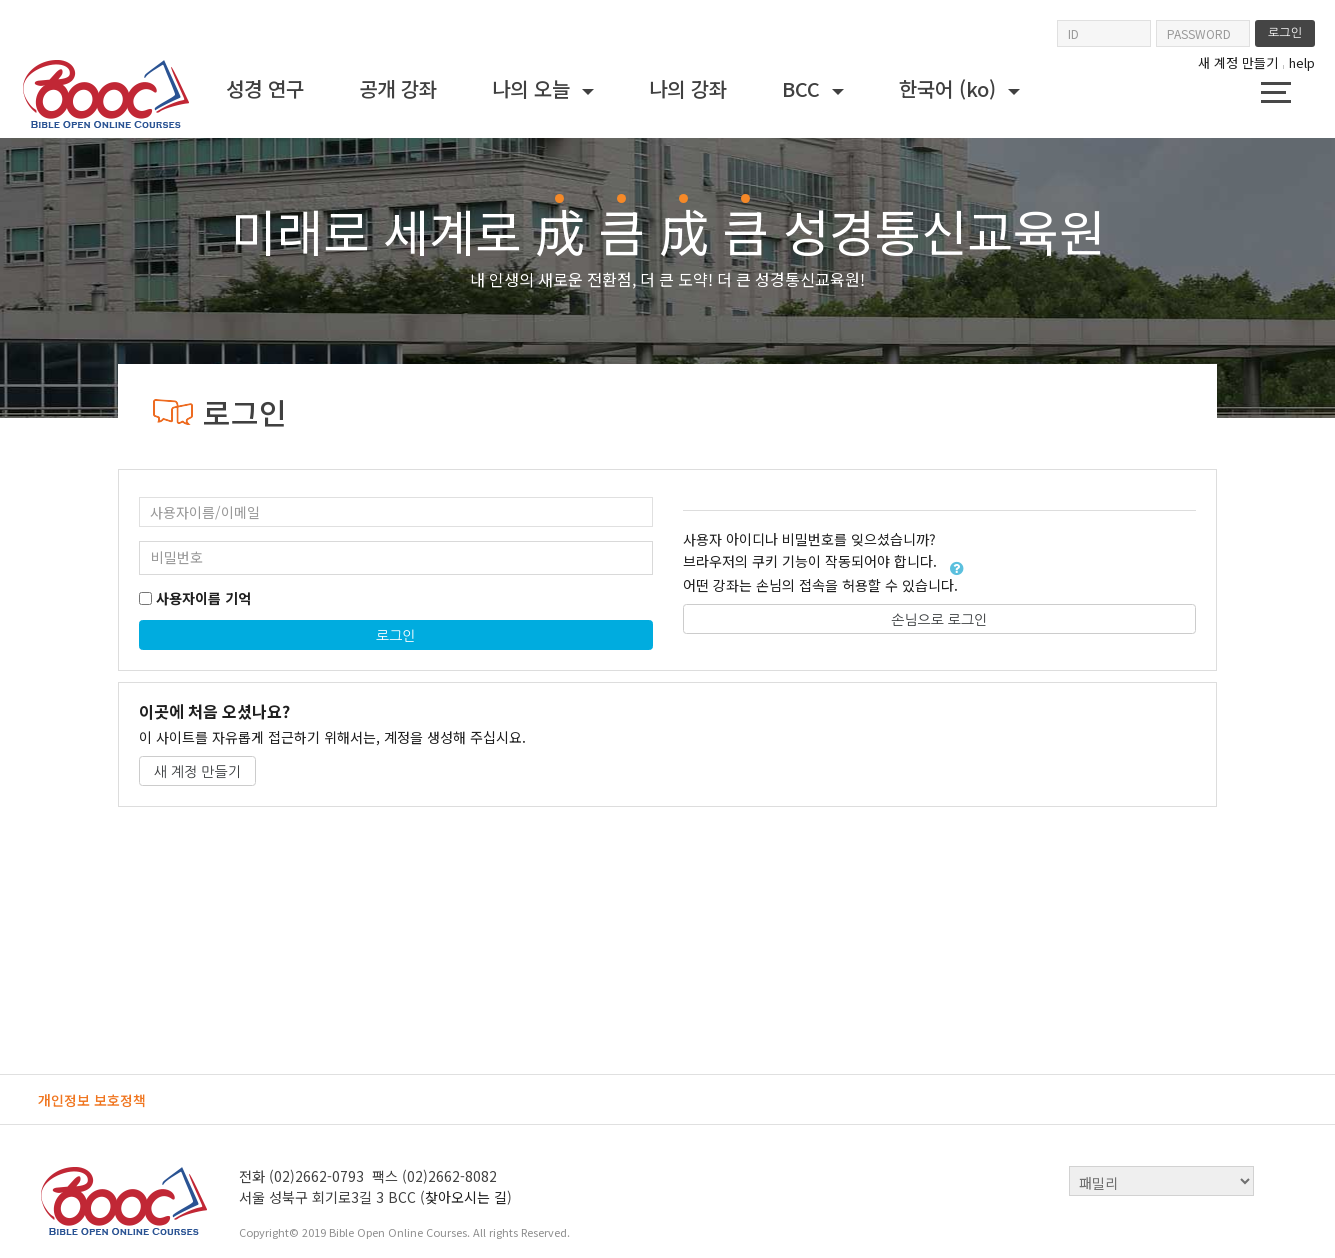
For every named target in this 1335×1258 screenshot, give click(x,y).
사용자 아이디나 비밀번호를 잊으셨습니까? (809, 539)
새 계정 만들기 (1238, 63)
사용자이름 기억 (203, 598)
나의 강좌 (688, 88)
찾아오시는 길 (466, 1197)
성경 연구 (265, 88)
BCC (804, 88)
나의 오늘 (534, 88)
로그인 (395, 636)
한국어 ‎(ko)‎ (950, 88)
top (1283, 1181)
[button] (957, 568)
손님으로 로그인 (939, 620)
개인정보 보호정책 (92, 1100)
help (1302, 62)
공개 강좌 (398, 88)
